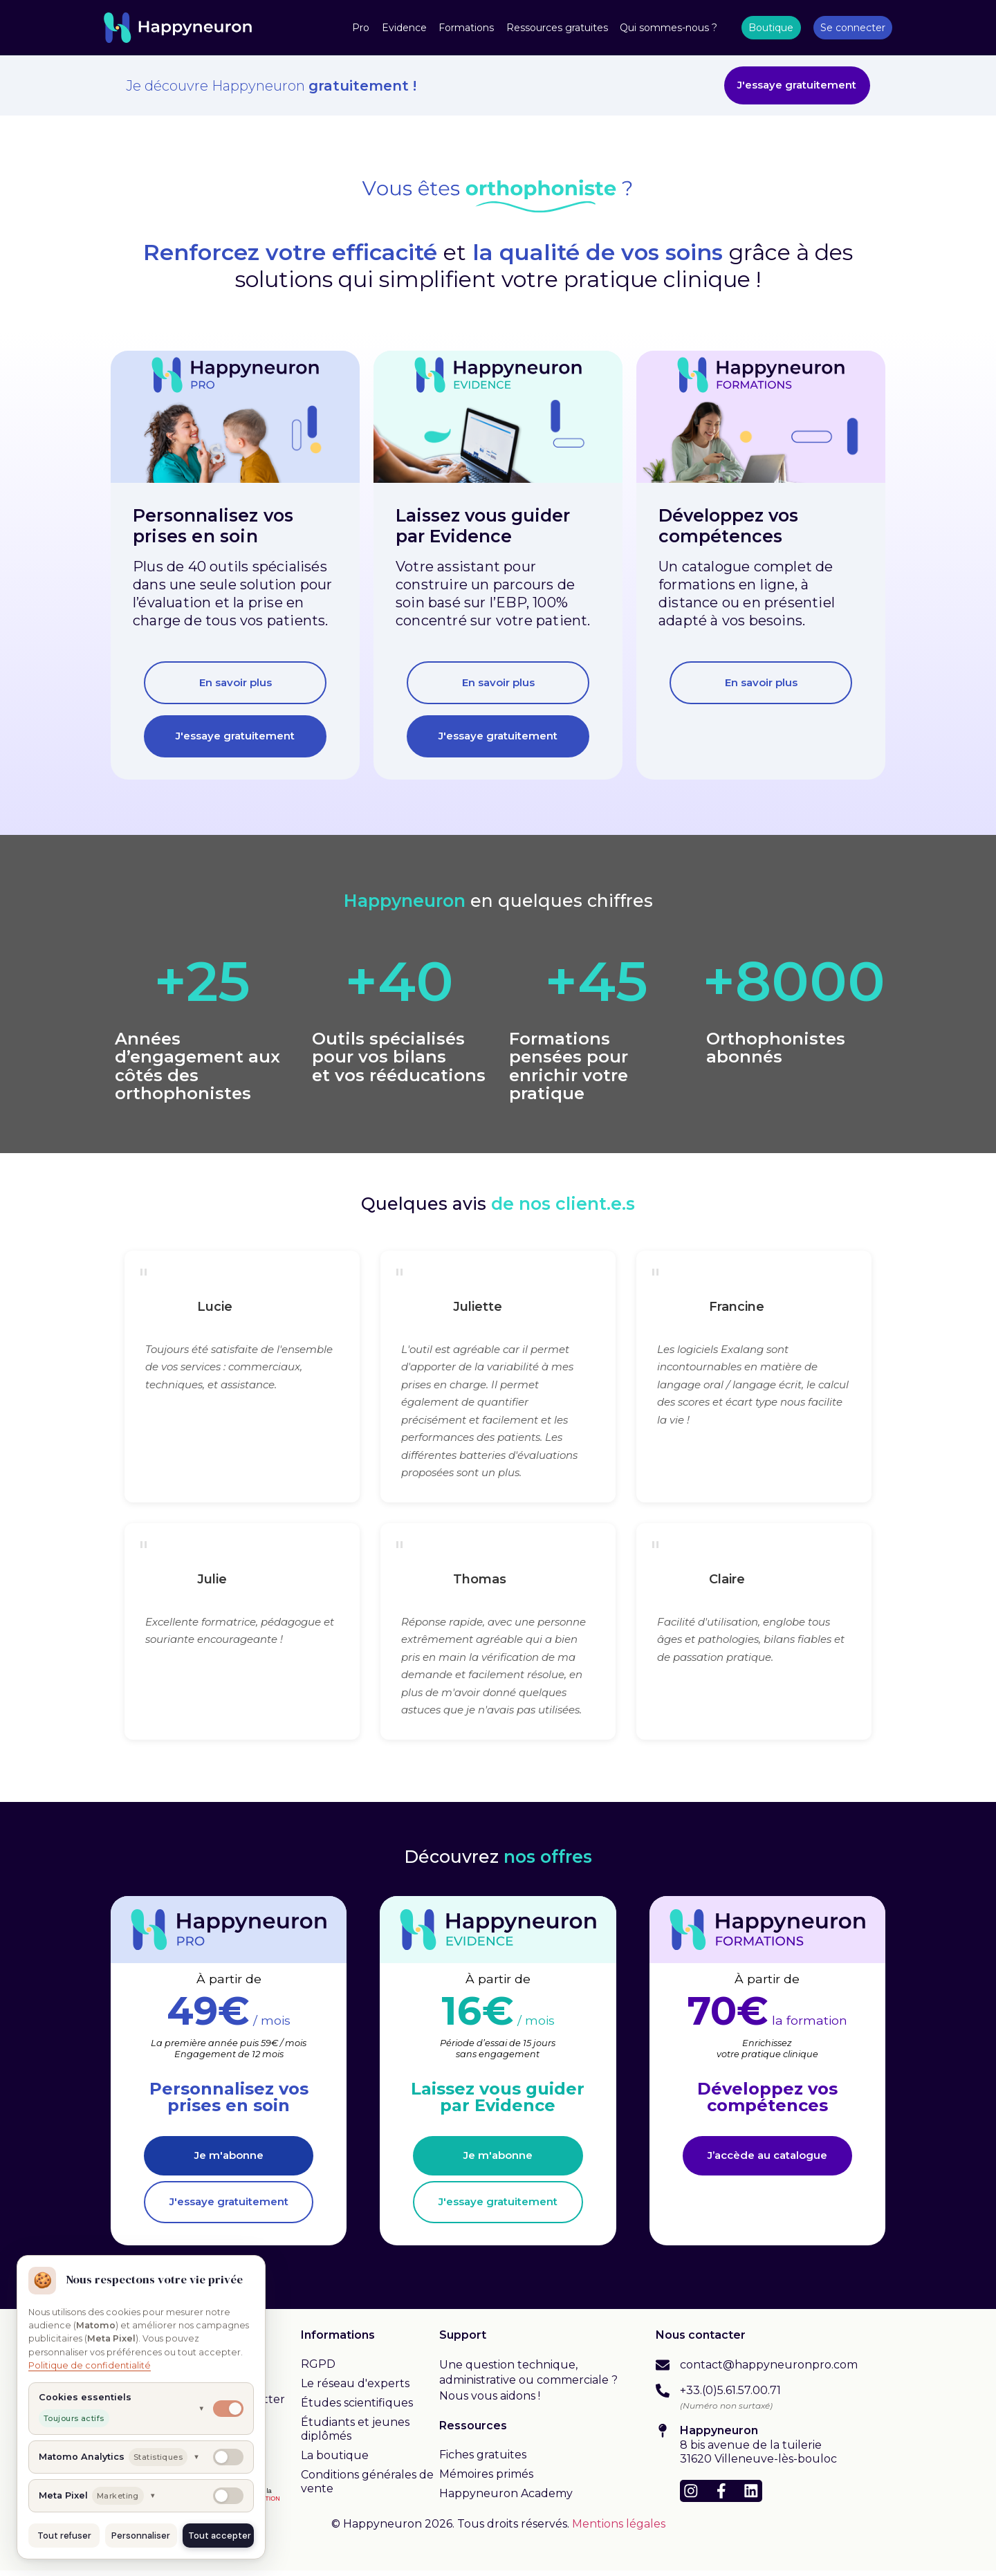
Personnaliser (140, 2535)
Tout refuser (64, 2535)
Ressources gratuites (557, 27)
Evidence (404, 27)
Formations (466, 27)
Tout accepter (219, 2535)
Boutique (770, 27)
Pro (360, 27)
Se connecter (852, 27)
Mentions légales (618, 2530)
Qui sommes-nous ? (668, 27)
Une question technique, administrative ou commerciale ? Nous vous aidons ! (528, 2386)
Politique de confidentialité (89, 2365)
